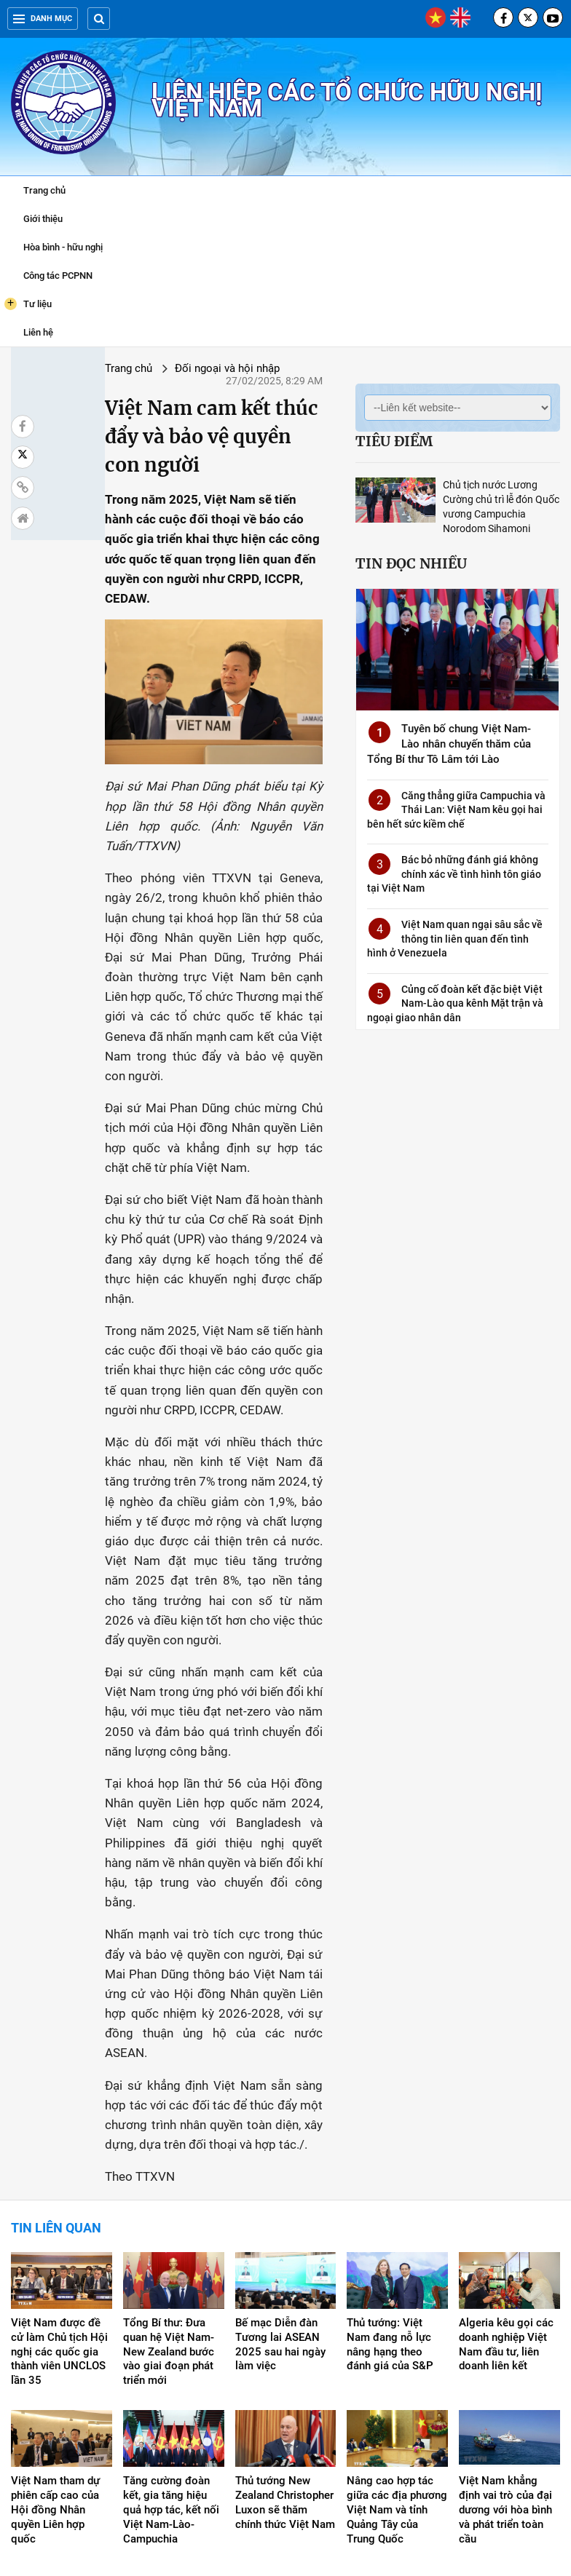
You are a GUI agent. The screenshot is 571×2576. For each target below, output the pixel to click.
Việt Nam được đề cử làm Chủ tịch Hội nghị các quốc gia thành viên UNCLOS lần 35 (59, 2225)
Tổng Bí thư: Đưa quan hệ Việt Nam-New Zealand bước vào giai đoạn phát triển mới (168, 2225)
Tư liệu (28, 304)
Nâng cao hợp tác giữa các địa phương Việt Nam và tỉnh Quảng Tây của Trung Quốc (397, 2384)
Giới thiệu (43, 218)
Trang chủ (44, 190)
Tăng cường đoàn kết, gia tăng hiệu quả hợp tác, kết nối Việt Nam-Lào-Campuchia (171, 2384)
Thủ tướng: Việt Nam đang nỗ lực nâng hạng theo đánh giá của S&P (390, 2217)
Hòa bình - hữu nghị (63, 247)
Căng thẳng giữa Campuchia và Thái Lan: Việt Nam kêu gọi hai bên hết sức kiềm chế (436, 824)
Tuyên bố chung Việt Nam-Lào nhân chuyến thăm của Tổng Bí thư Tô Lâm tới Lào (431, 758)
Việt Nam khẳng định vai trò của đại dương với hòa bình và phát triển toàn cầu (505, 2384)
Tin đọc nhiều (368, 549)
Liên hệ (38, 332)
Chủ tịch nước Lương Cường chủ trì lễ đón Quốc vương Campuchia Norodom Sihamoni (479, 499)
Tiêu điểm (351, 441)
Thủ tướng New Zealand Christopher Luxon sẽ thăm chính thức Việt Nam (285, 2376)
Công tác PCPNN (57, 275)
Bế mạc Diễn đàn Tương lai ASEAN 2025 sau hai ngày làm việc (280, 2217)
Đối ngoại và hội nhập (166, 368)
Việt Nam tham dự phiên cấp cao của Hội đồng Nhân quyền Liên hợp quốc (55, 2384)
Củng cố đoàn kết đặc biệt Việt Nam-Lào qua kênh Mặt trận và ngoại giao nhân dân (434, 989)
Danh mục (42, 18)
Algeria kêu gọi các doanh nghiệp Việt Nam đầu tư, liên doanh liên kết (506, 2217)
